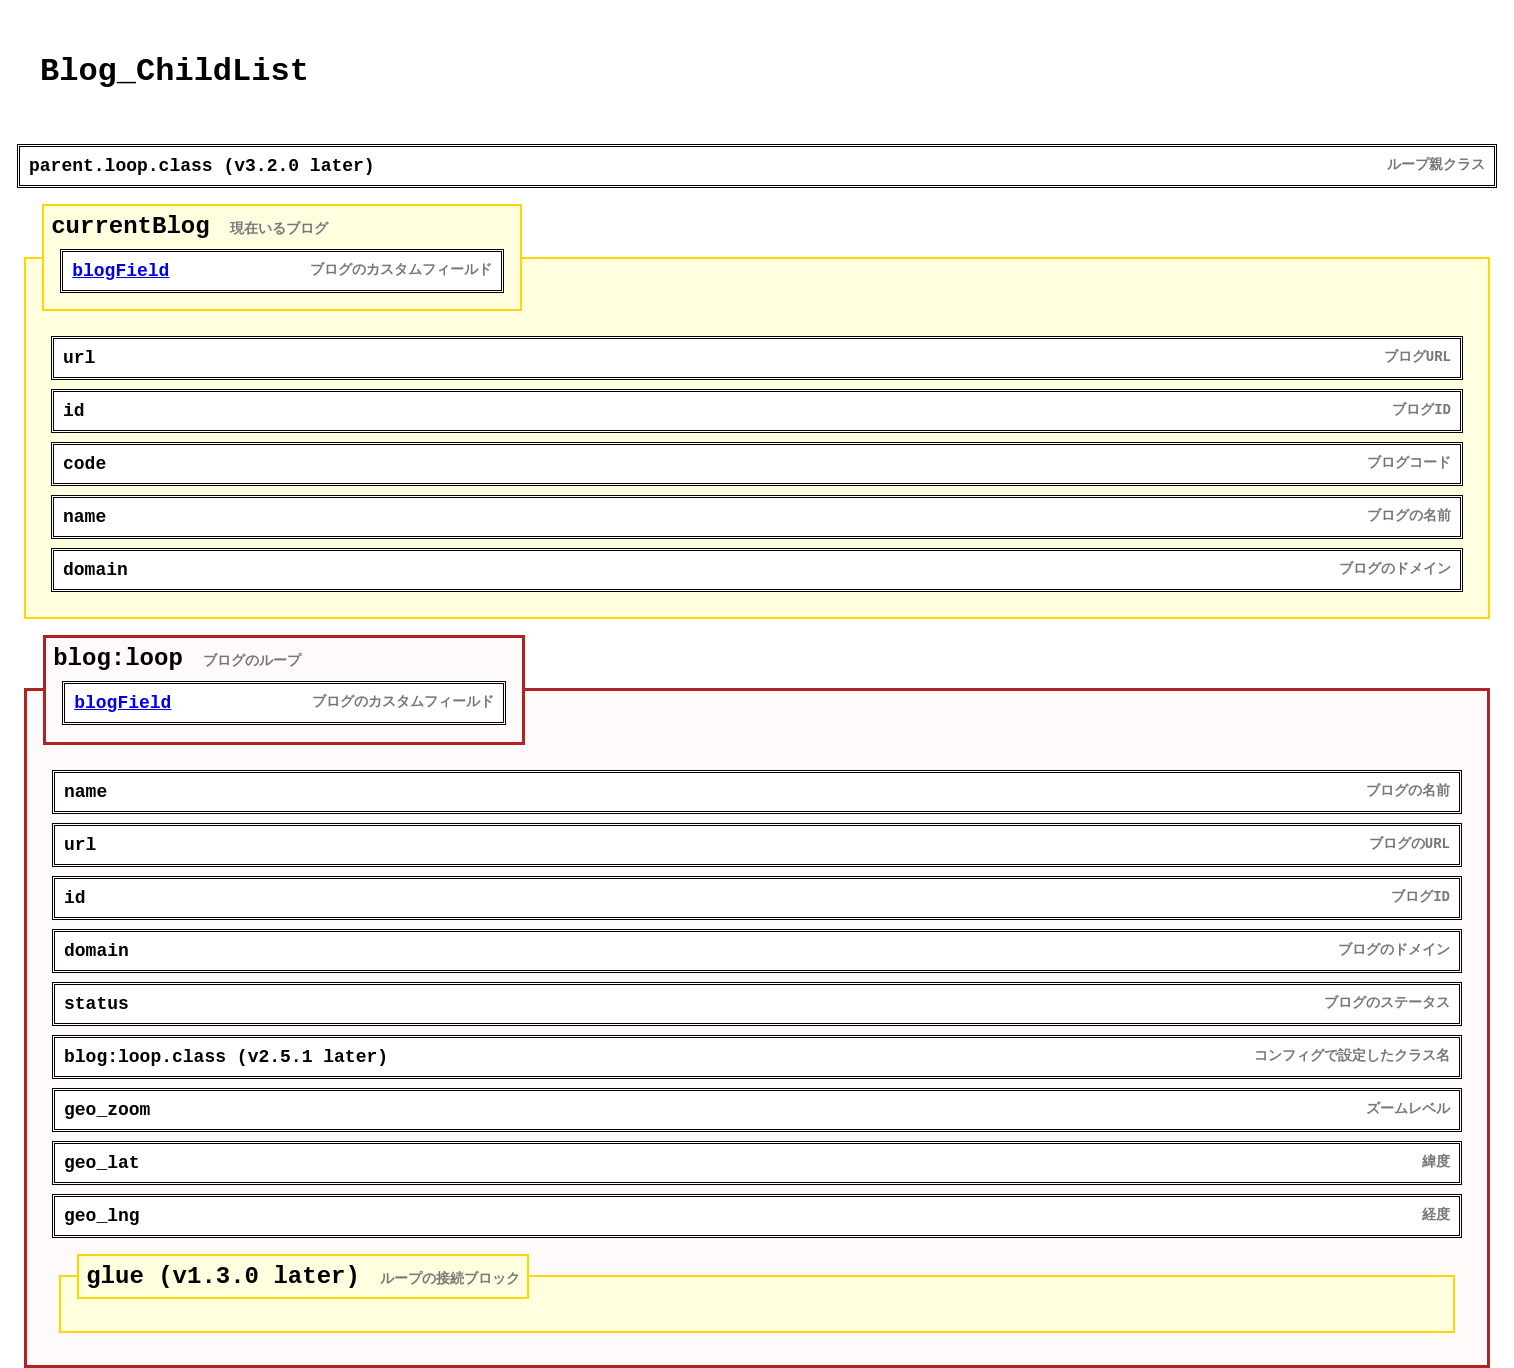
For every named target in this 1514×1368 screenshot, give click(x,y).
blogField (120, 271)
